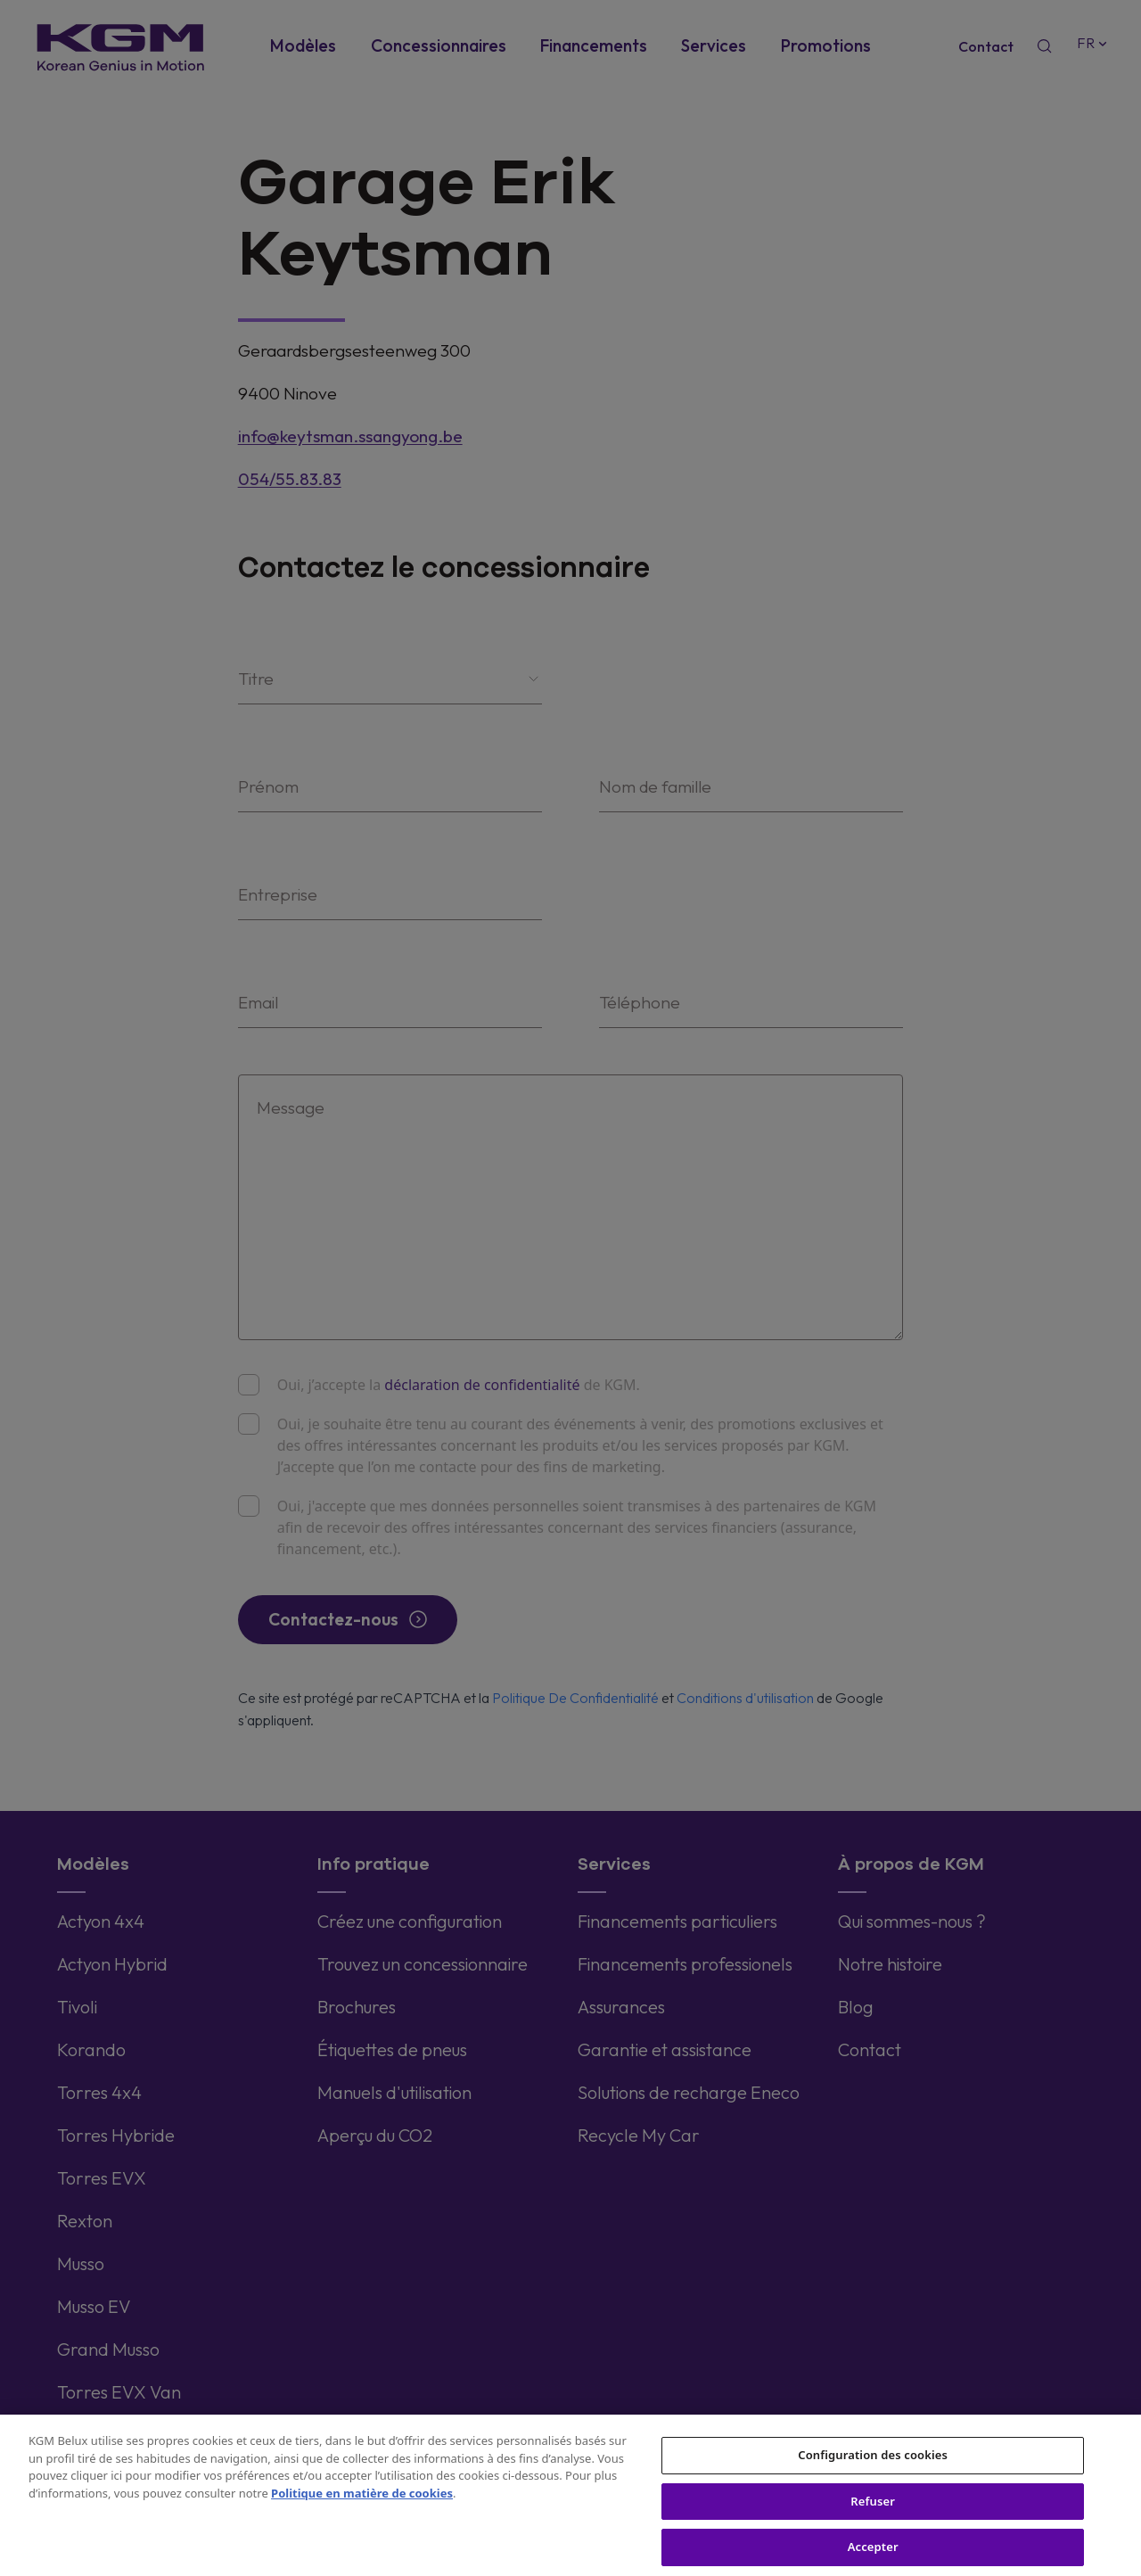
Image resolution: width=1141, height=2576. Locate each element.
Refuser (872, 2512)
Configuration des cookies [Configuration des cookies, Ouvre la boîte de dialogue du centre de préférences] (873, 2465)
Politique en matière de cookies (362, 2504)
